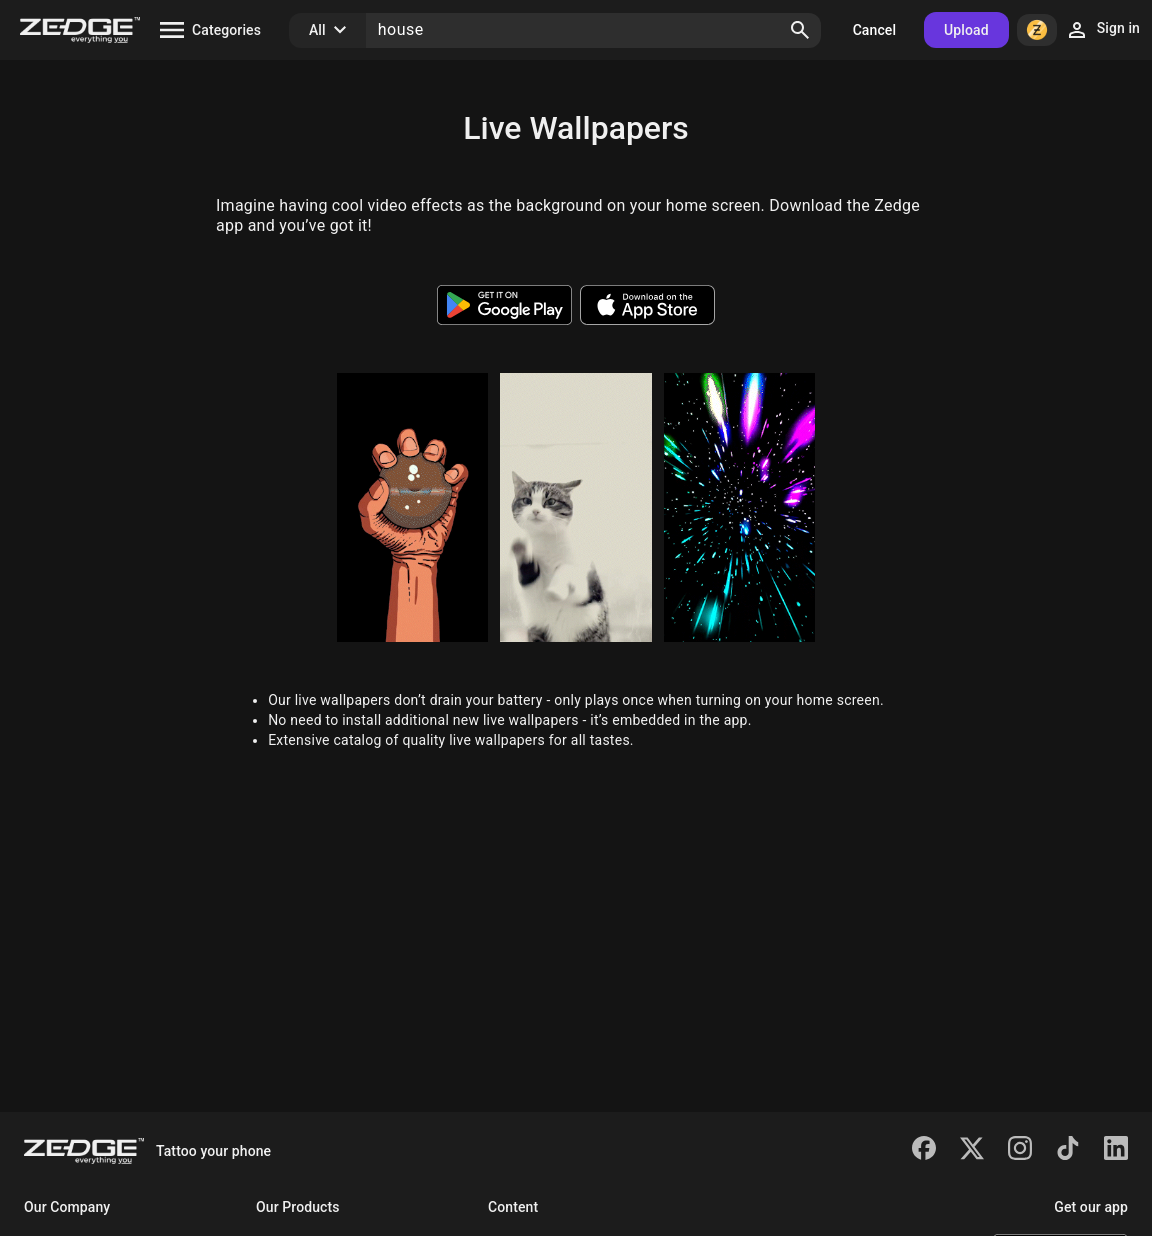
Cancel (874, 30)
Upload (966, 30)
